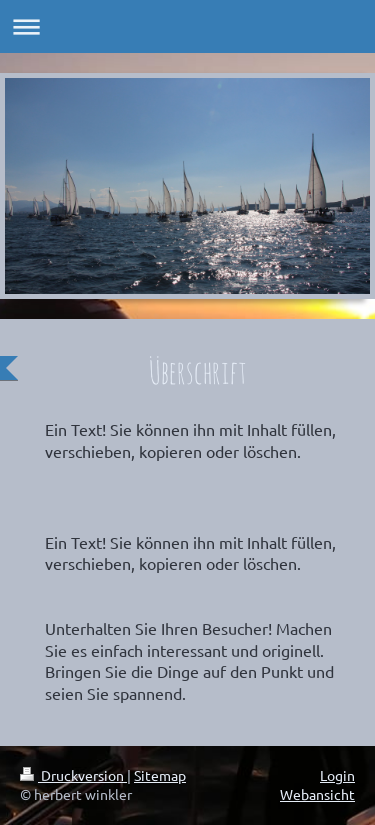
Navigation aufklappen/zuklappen (187, 26)
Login (337, 775)
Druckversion (73, 775)
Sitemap (160, 775)
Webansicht (317, 794)
